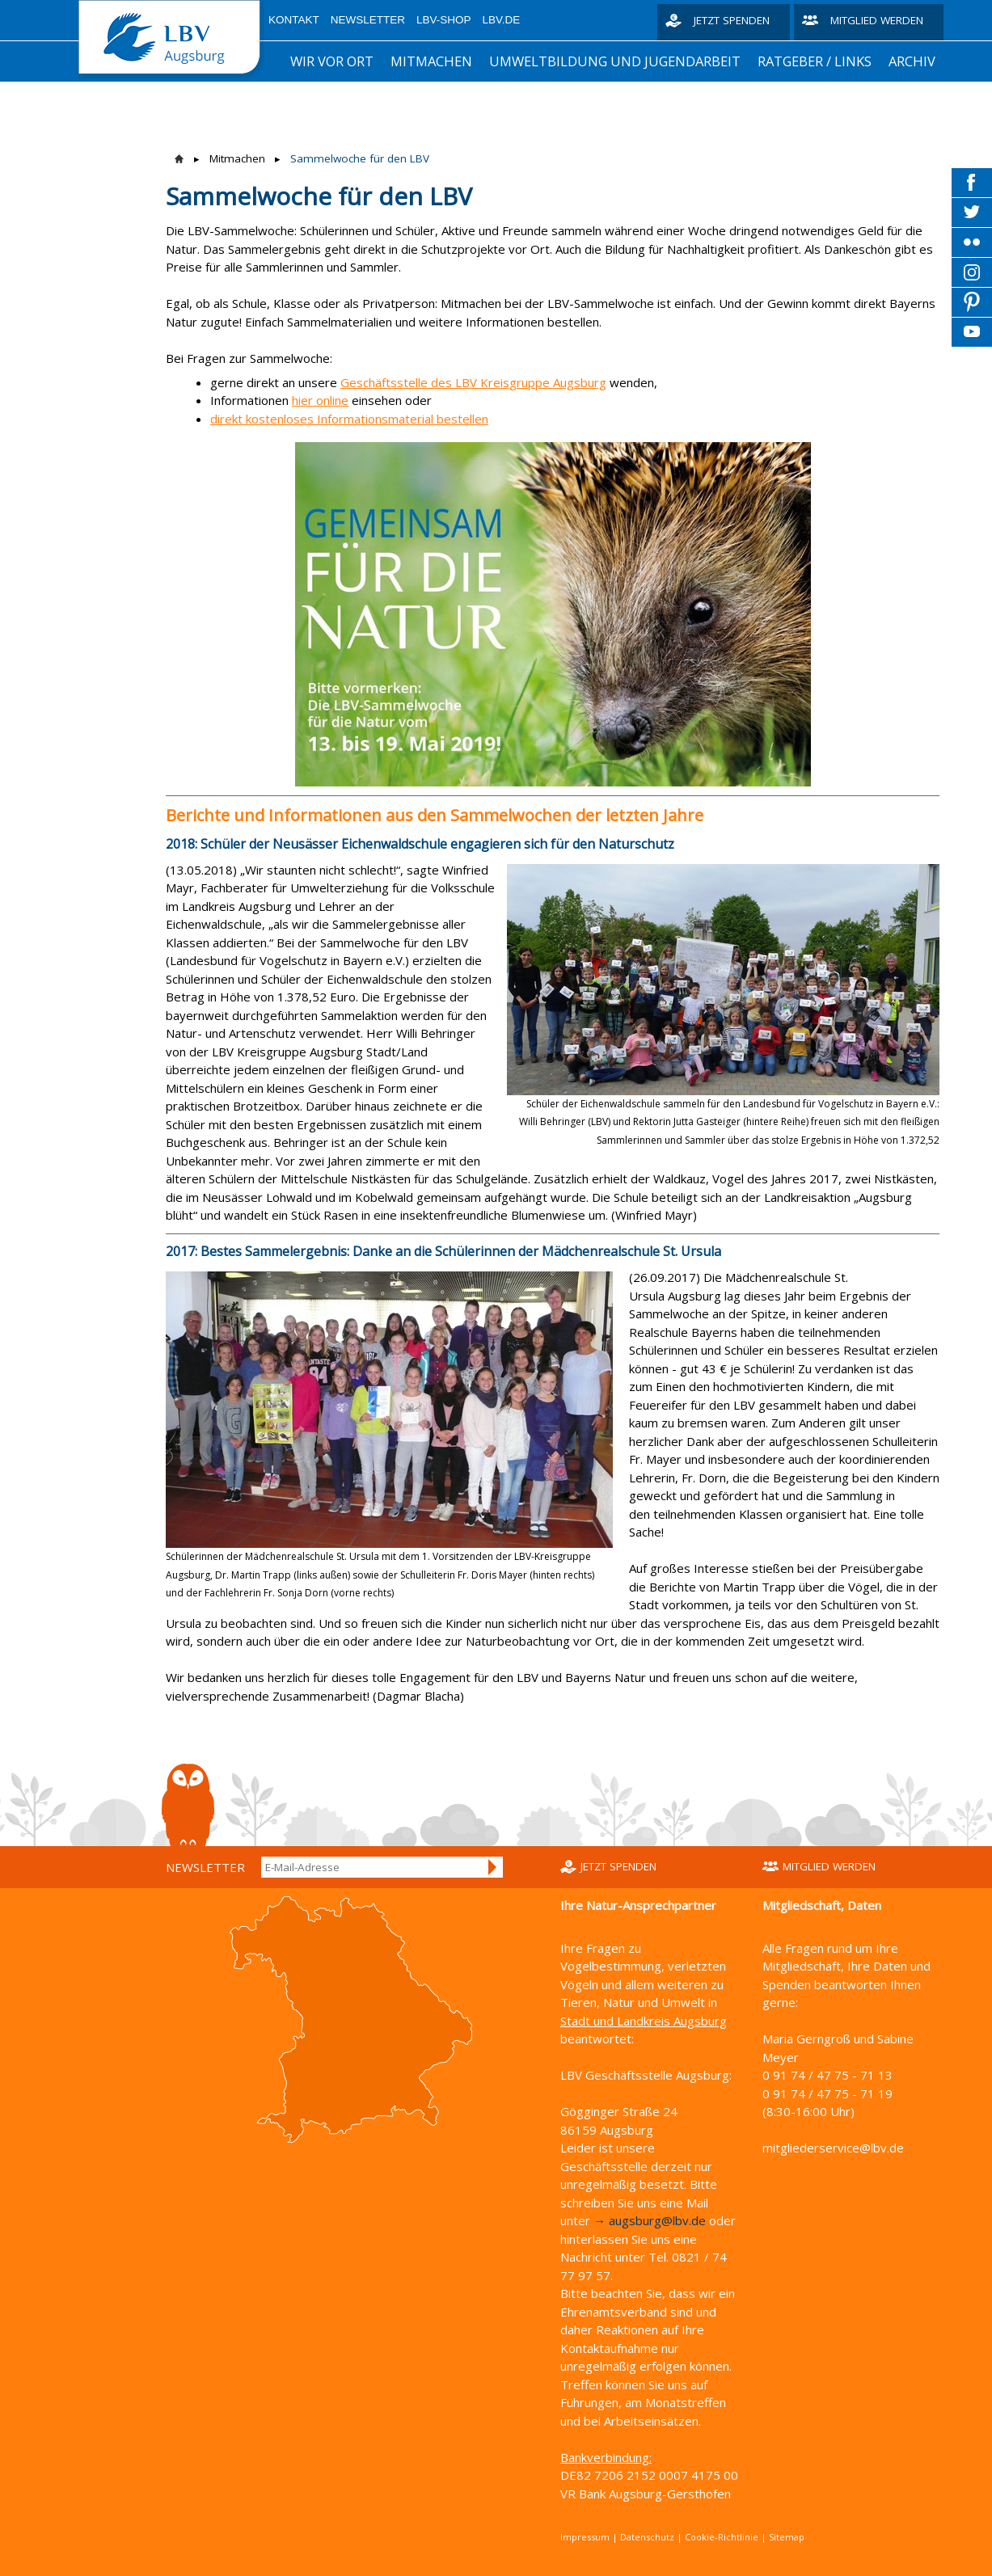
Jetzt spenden (732, 20)
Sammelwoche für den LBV (359, 158)
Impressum (585, 2537)
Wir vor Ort (332, 61)
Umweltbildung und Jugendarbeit (615, 61)
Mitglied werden (876, 20)
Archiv (912, 61)
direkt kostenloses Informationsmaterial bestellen (349, 419)
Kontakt (293, 20)
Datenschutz (647, 2537)
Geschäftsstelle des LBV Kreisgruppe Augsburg (473, 382)
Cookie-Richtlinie (721, 2537)
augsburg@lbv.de (657, 2220)
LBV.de (502, 20)
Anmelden (493, 1867)
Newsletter (368, 20)
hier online (320, 400)
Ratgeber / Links (815, 61)
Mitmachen (431, 61)
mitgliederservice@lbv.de (833, 2148)
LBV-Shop (443, 20)
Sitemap (786, 2537)
